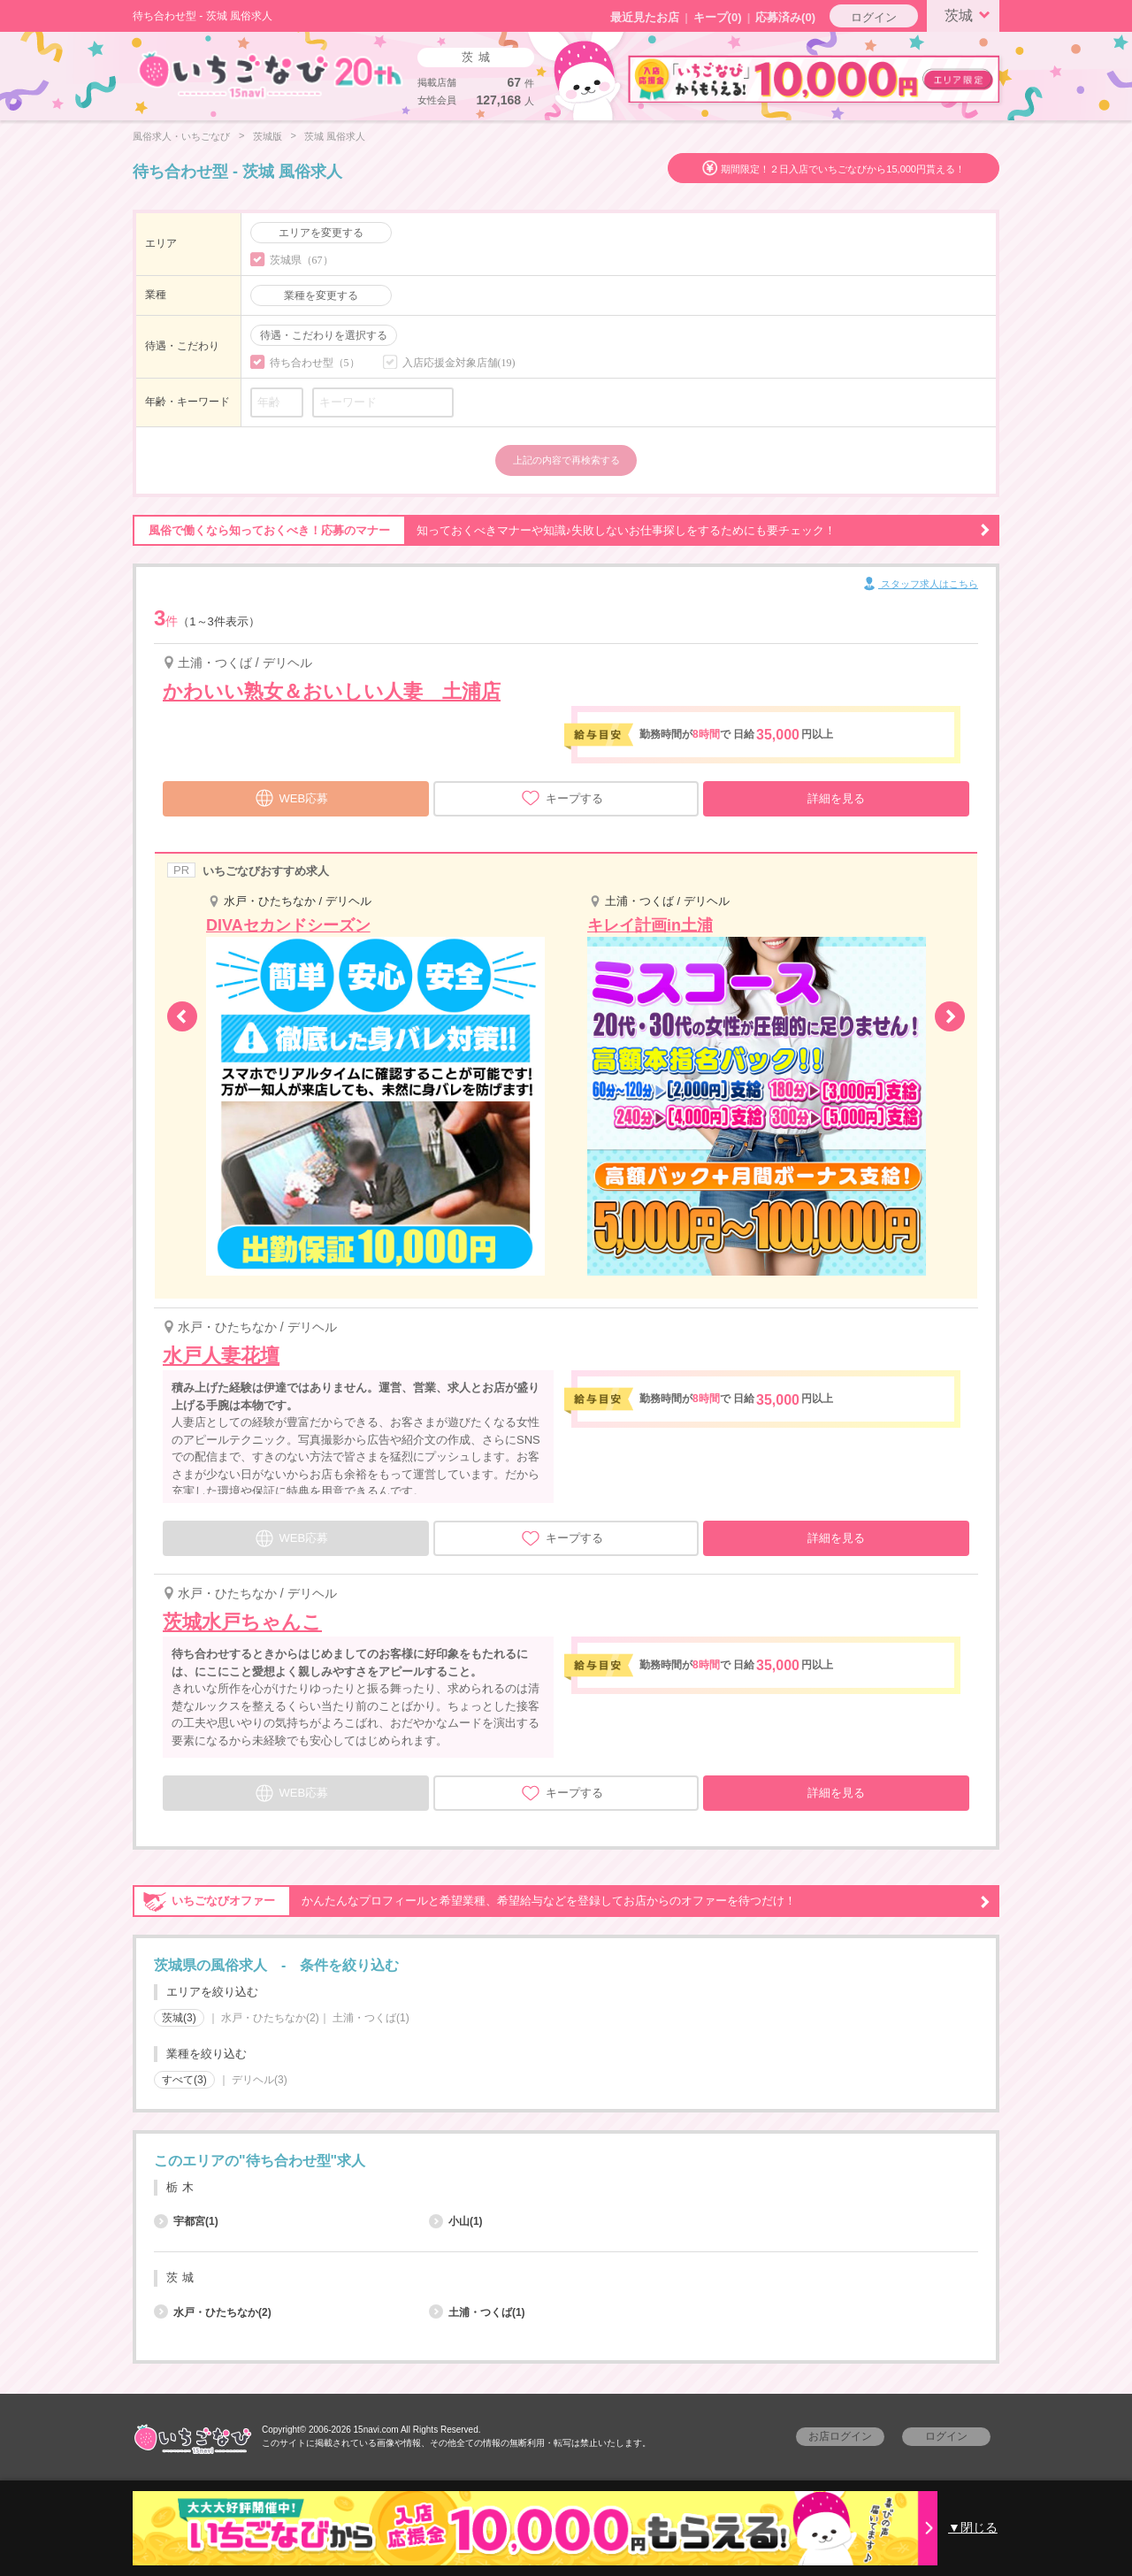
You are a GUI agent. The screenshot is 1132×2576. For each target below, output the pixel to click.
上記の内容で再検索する (566, 460)
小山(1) (456, 2221)
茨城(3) (179, 2018)
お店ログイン (840, 2436)
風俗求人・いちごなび (181, 136)
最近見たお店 (644, 17)
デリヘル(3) (259, 2080)
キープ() (717, 17)
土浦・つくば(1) (371, 2018)
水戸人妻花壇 (221, 1356)
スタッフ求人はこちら (919, 585)
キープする (562, 798)
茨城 (970, 14)
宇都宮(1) (186, 2221)
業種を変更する (321, 295)
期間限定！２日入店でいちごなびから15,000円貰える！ (843, 169)
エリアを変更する (321, 232)
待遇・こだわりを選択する (323, 335)
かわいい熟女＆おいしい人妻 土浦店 (332, 691)
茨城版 (267, 136)
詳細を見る (836, 798)
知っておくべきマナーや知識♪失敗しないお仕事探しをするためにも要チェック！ (561, 531)
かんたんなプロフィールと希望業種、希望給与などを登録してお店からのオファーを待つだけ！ (561, 1901)
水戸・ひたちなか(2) (270, 2018)
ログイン (874, 17)
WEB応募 (292, 796)
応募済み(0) (785, 17)
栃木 (182, 2187)
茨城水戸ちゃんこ (242, 1622)
